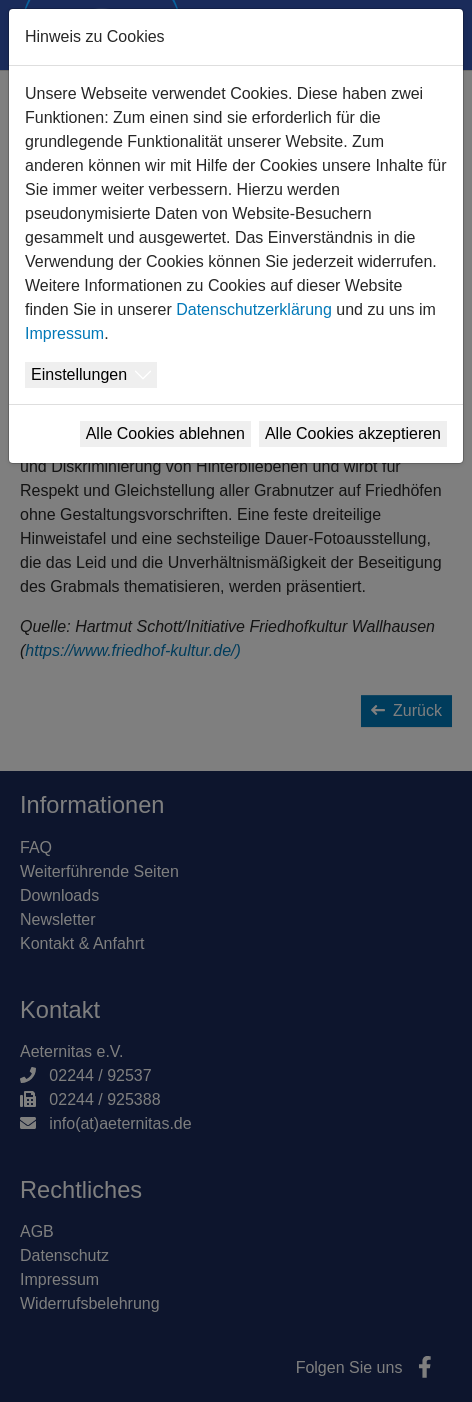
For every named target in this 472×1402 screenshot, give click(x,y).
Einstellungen (79, 374)
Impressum (64, 333)
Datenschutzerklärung (254, 309)
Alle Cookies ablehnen (165, 433)
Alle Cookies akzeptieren (353, 433)
